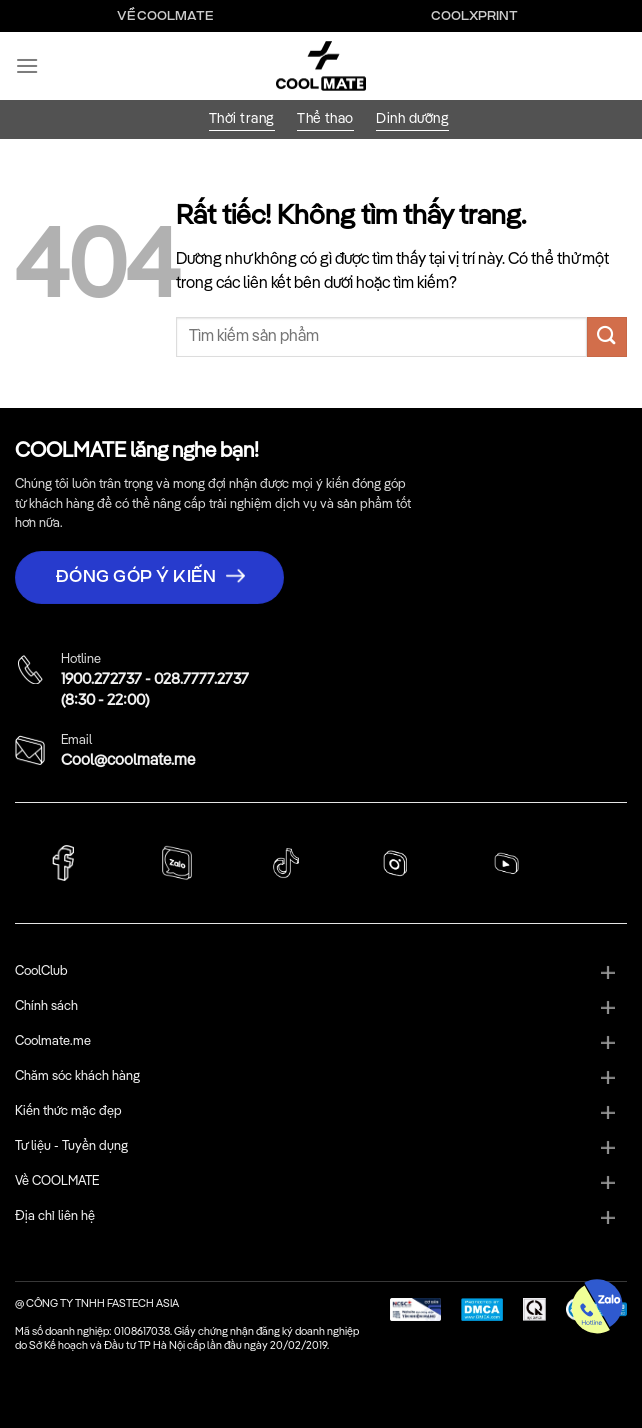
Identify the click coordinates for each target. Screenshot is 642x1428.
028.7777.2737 (201, 680)
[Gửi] (607, 336)
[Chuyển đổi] (607, 974)
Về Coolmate (165, 16)
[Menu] (27, 65)
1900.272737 (101, 680)
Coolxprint (474, 16)
